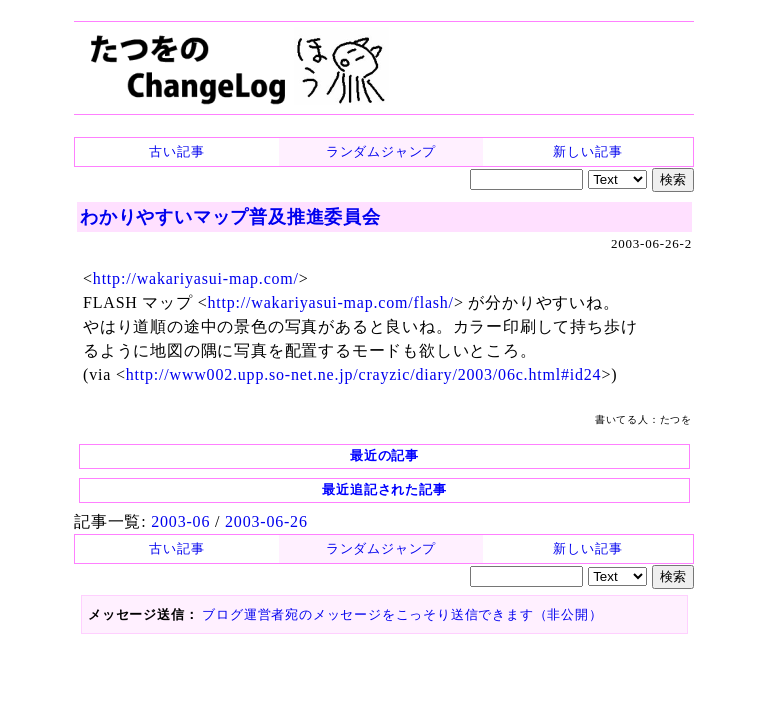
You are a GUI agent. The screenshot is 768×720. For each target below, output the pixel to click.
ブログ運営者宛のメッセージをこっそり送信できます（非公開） (402, 614)
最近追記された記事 (384, 489)
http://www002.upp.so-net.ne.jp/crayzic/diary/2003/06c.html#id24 (364, 374)
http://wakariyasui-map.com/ (196, 278)
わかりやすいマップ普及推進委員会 (230, 217)
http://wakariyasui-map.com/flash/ (331, 302)
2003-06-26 (266, 521)
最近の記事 (384, 455)
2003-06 (180, 521)
